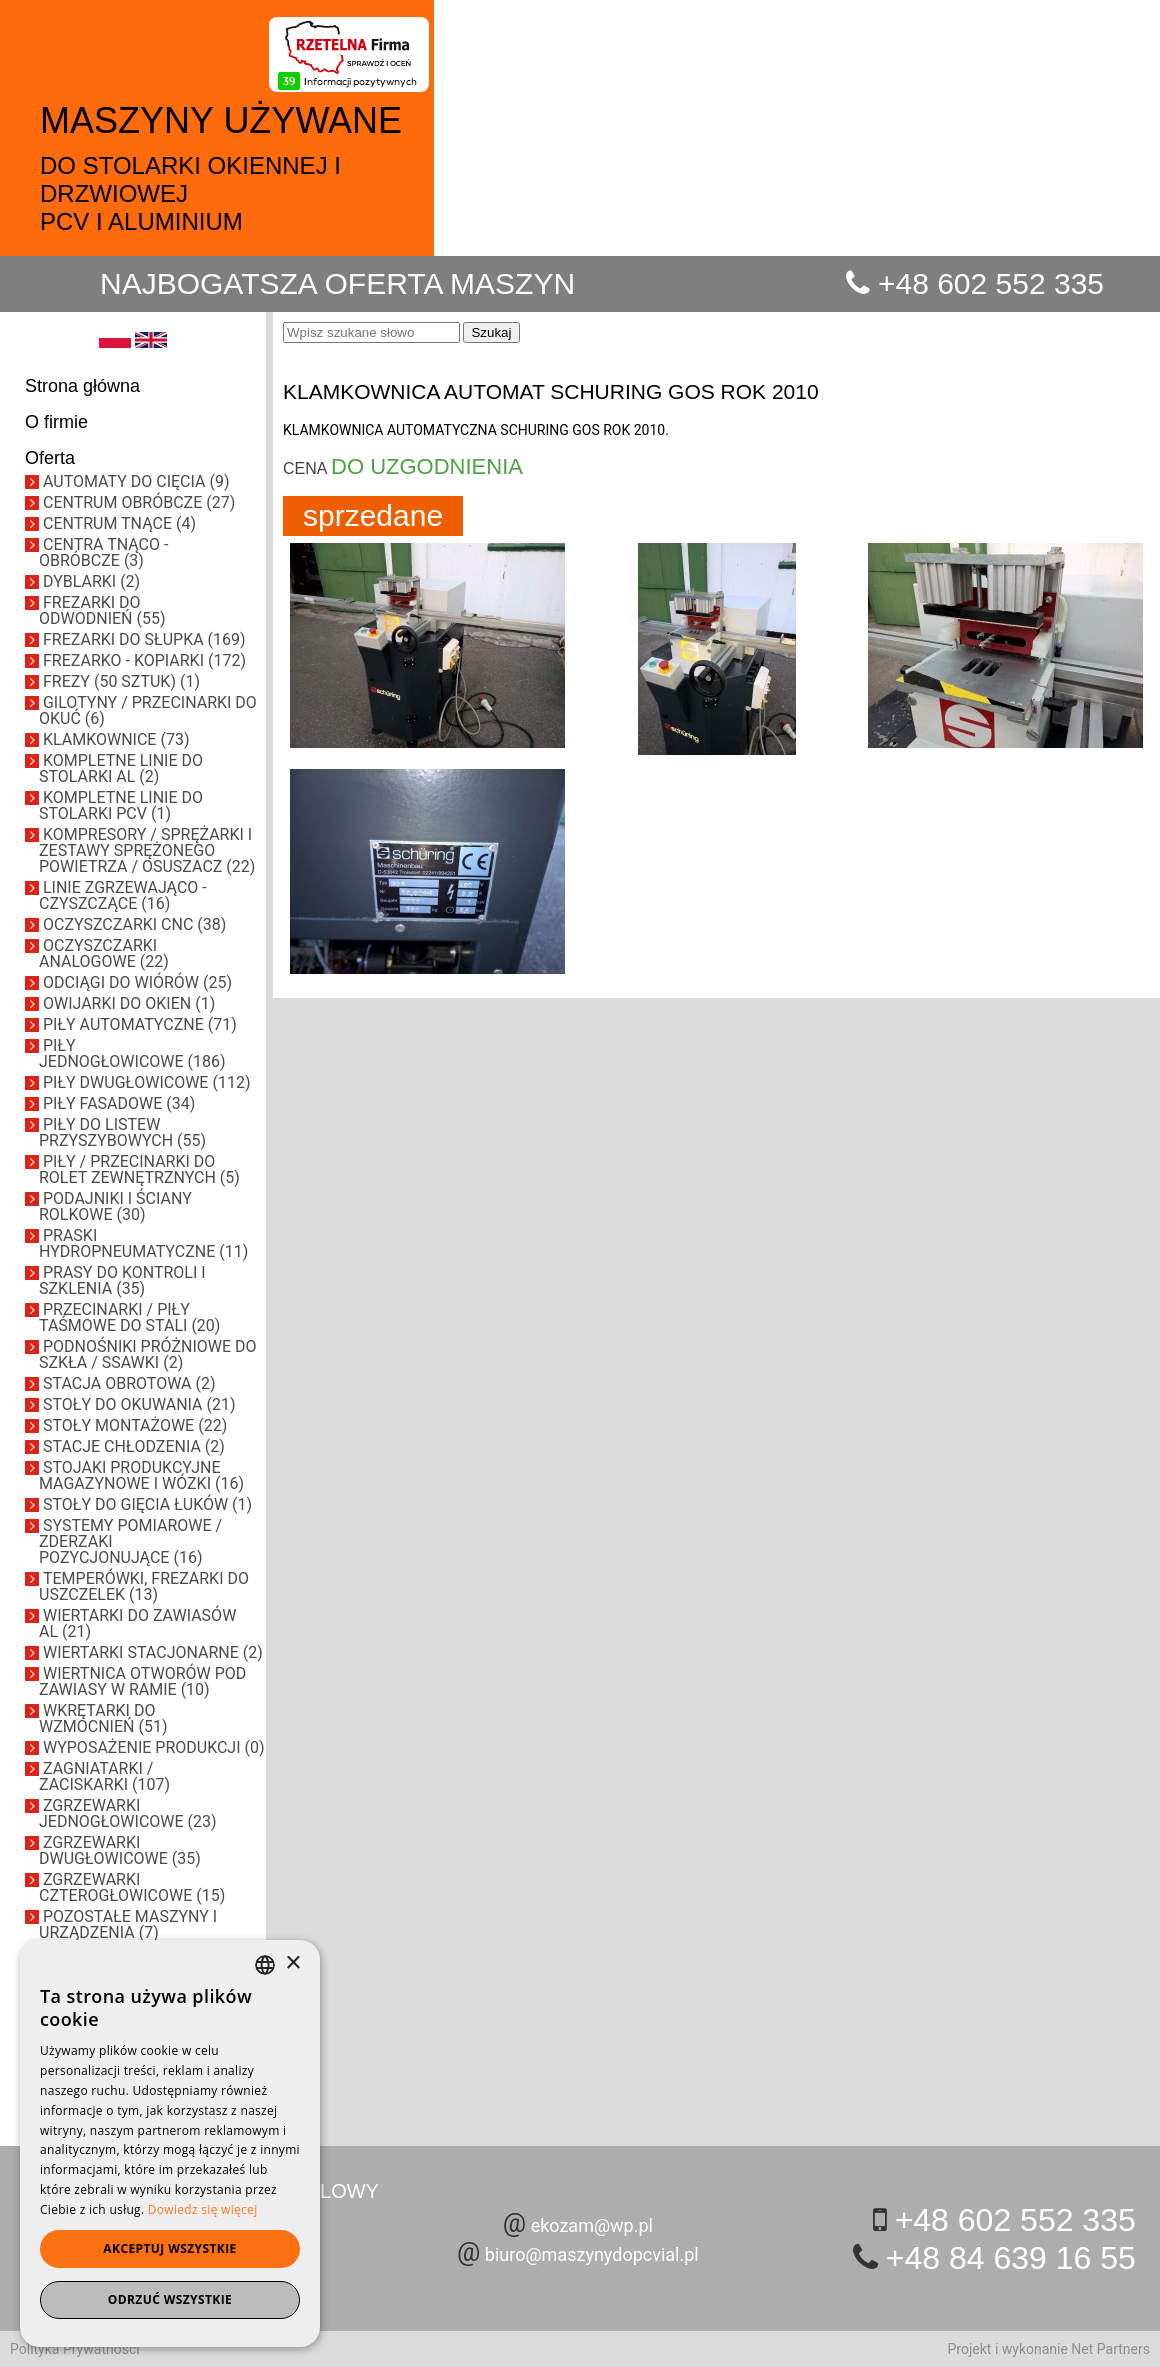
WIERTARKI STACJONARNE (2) (153, 1652)
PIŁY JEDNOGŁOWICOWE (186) (132, 1053)
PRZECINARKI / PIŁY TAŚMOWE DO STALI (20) (129, 1317)
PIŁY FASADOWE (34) (119, 1103)
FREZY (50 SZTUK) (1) (121, 681)
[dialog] (170, 2143)
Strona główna (82, 386)
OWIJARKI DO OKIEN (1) (129, 1003)
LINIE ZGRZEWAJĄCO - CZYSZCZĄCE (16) (123, 895)
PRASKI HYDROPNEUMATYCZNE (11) (143, 1243)
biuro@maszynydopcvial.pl (592, 2254)
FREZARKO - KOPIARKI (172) (144, 660)
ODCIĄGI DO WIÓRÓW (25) (137, 982)
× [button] (292, 1963)
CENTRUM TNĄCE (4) (119, 523)
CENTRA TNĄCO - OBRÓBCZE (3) (103, 552)
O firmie (56, 422)
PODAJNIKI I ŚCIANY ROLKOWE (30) (115, 1206)
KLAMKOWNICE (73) (116, 739)
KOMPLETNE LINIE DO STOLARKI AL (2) (121, 768)
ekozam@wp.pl (592, 2225)
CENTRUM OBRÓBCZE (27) (139, 502)
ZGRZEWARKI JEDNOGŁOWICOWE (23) (128, 1813)
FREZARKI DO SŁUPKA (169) (144, 639)
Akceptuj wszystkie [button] (169, 2248)
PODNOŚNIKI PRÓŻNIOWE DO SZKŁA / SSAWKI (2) (148, 1354)
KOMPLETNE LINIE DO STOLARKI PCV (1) (121, 805)
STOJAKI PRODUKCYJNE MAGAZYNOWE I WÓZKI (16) (141, 1475)
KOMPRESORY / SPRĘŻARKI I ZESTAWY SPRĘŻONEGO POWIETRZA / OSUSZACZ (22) (147, 850)
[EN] (151, 343)
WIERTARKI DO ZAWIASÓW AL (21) (137, 1623)
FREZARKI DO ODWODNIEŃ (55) (102, 610)
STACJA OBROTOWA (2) (129, 1383)
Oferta (50, 458)
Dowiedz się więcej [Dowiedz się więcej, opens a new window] (203, 2209)
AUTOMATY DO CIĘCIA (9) (136, 481)
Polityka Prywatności (75, 2349)
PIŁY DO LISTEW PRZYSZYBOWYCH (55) (122, 1132)
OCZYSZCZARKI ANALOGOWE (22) (104, 953)
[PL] (115, 343)
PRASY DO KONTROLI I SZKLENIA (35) (122, 1280)
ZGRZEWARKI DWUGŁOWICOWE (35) (120, 1850)
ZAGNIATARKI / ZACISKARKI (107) (104, 1776)
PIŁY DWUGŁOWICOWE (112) (146, 1082)
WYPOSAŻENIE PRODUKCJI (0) (154, 1747)
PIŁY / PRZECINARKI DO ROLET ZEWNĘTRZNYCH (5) (139, 1169)
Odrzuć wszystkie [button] (170, 2299)
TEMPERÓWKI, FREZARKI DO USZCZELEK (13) (144, 1586)
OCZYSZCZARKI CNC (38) (134, 924)
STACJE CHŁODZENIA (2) (134, 1446)
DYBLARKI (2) (91, 581)
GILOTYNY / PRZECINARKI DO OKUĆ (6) (148, 710)
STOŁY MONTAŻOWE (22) (135, 1425)
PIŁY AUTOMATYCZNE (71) (140, 1024)
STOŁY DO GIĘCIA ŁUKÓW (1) (147, 1504)
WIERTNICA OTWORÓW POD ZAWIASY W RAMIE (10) (142, 1681)
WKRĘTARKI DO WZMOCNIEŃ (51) (103, 1718)
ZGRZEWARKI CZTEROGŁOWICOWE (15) (132, 1887)
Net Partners (1110, 2349)
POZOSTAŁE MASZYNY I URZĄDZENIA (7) (128, 1924)
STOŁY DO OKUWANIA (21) (139, 1404)
